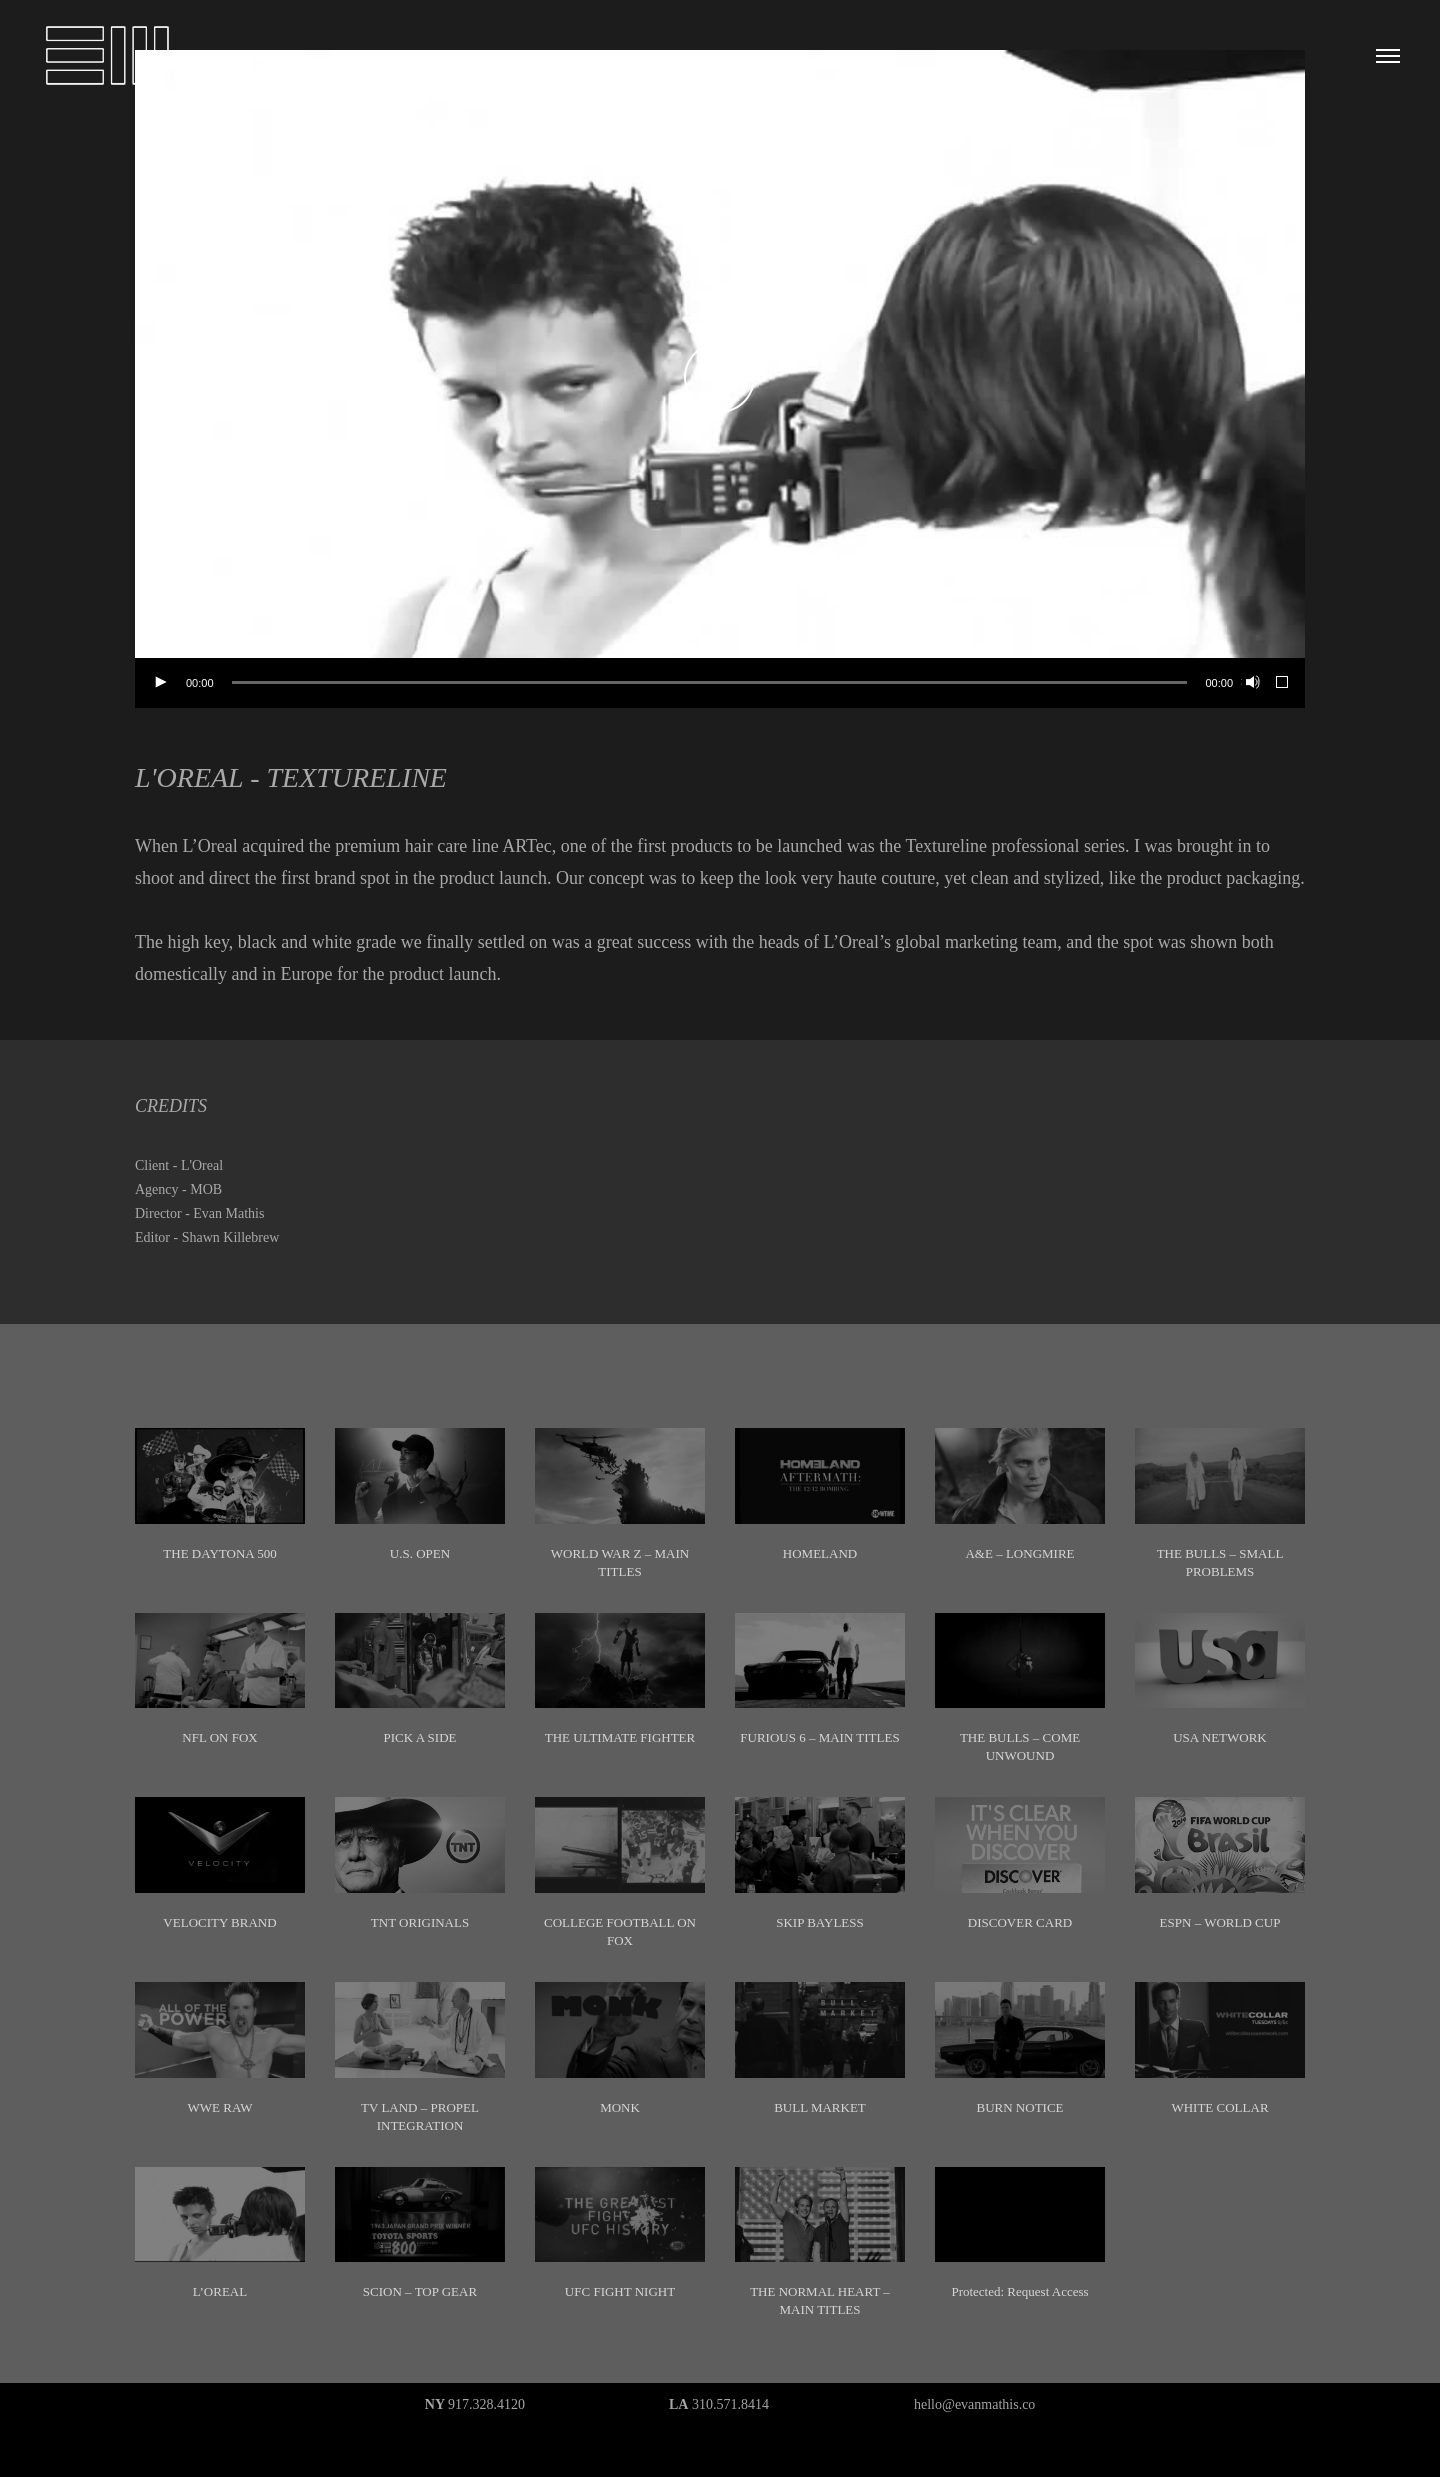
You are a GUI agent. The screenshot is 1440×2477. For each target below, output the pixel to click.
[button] (720, 379)
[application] (720, 379)
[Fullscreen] (1283, 683)
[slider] (710, 682)
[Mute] (1251, 683)
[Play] (160, 683)
